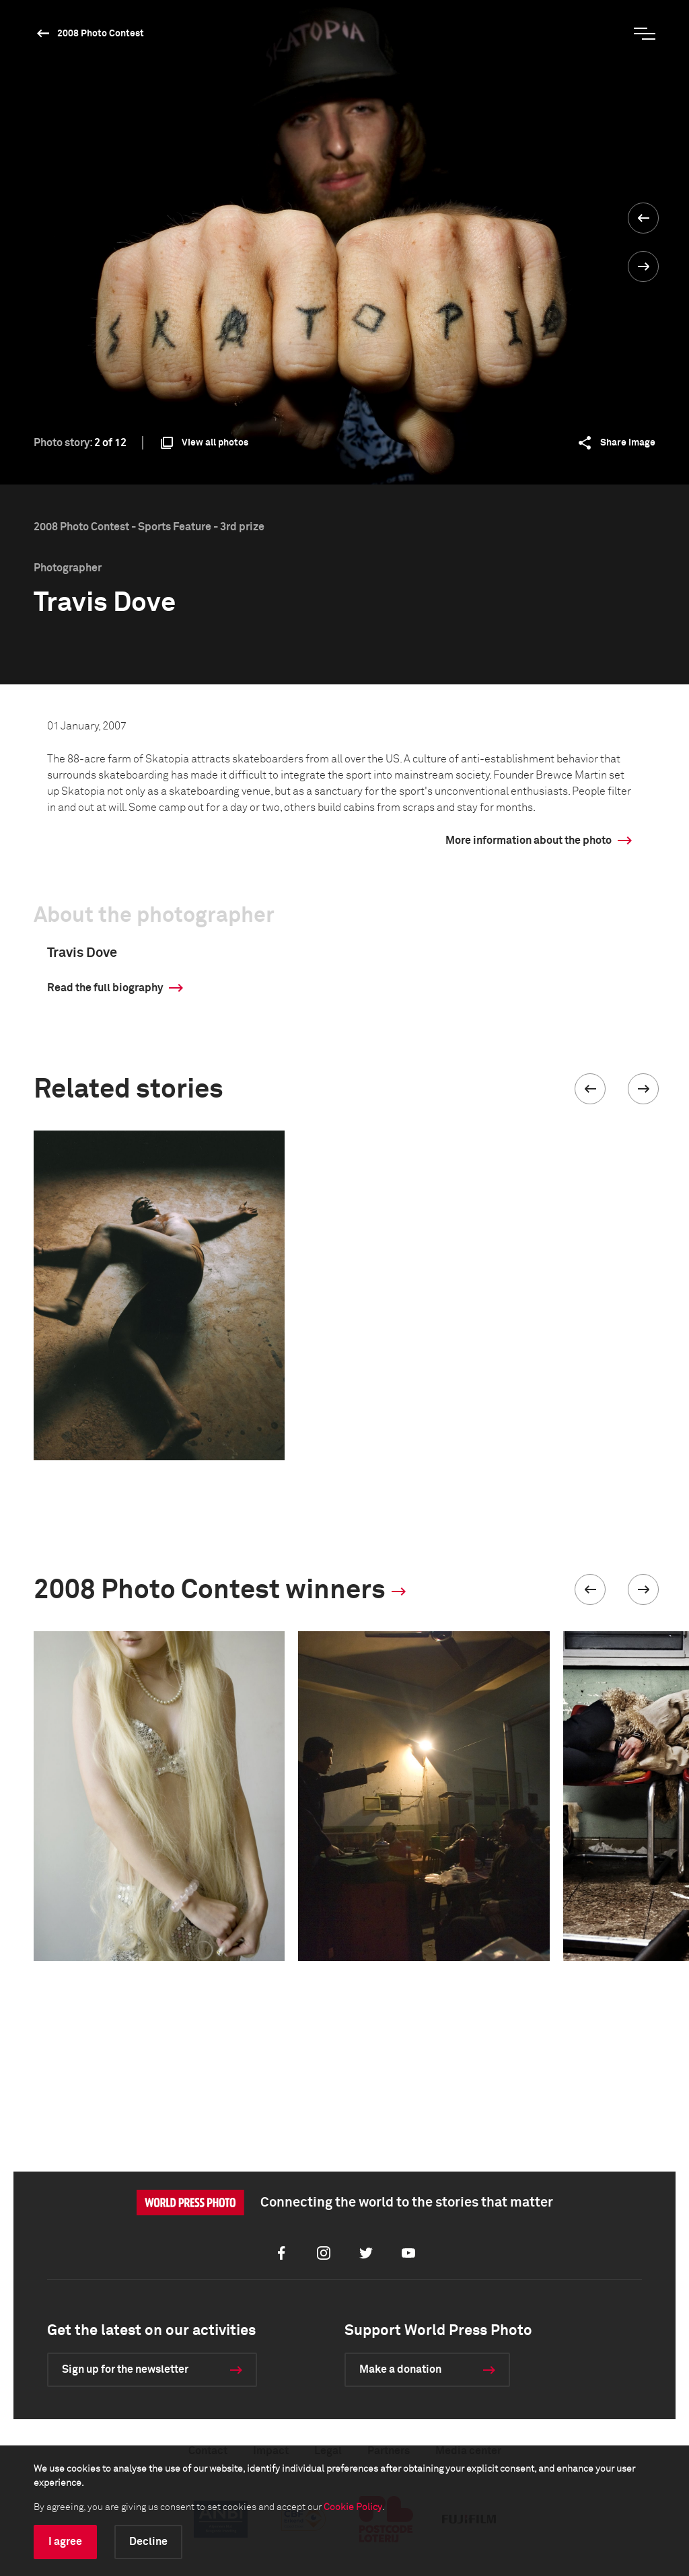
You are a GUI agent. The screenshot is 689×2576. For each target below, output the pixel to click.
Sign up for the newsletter (125, 2369)
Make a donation (400, 2369)
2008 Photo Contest (100, 33)
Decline (148, 2541)
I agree (65, 2541)
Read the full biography (105, 987)
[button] (590, 1088)
